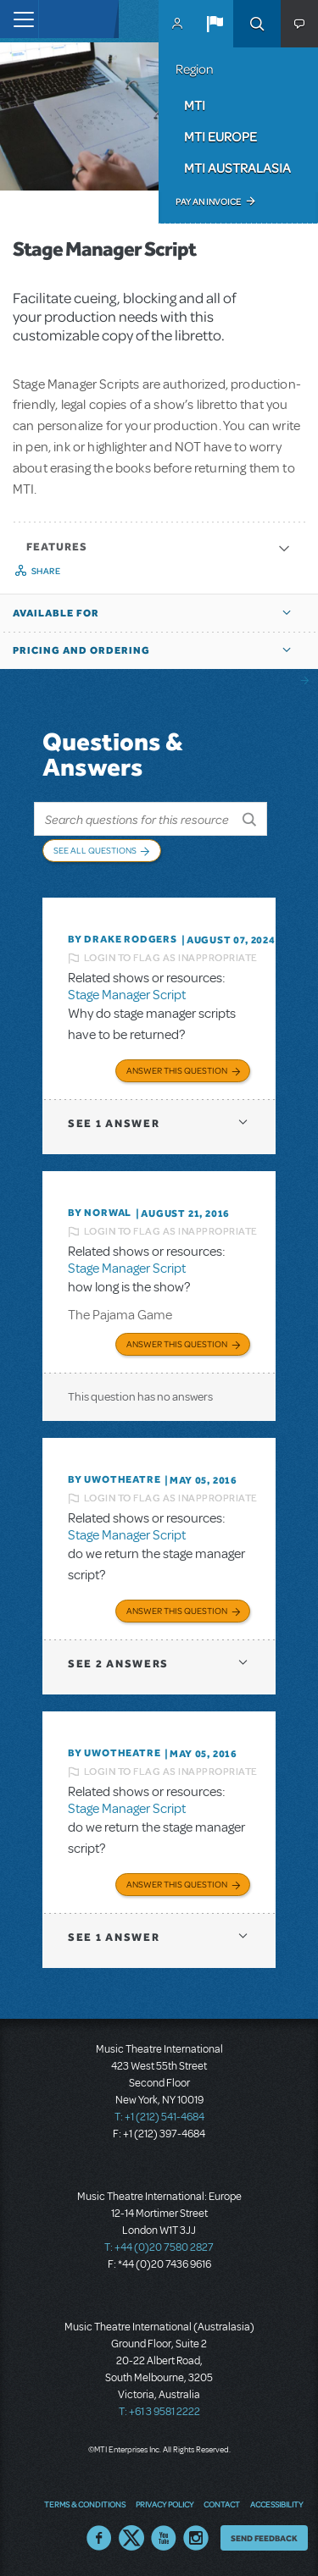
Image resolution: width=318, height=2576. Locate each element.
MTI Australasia (237, 167)
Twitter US (131, 2538)
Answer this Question (176, 1070)
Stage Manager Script (127, 995)
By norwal (99, 1213)
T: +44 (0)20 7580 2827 (159, 2247)
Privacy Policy (164, 2504)
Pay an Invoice (208, 201)
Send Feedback (264, 2538)
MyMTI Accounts (177, 23)
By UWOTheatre (114, 1479)
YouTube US (163, 2538)
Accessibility (276, 2504)
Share (46, 571)
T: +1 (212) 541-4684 (159, 2117)
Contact (222, 2504)
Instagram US (196, 2538)
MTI (194, 105)
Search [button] (257, 23)
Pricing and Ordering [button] (81, 650)
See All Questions (95, 850)
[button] (214, 23)
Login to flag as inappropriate (171, 958)
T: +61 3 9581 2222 (159, 2411)
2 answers (118, 1663)
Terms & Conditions (85, 2504)
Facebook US (99, 2538)
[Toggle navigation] (19, 19)
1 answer (113, 1123)
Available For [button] (56, 613)
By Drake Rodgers (122, 939)
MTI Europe (220, 136)
